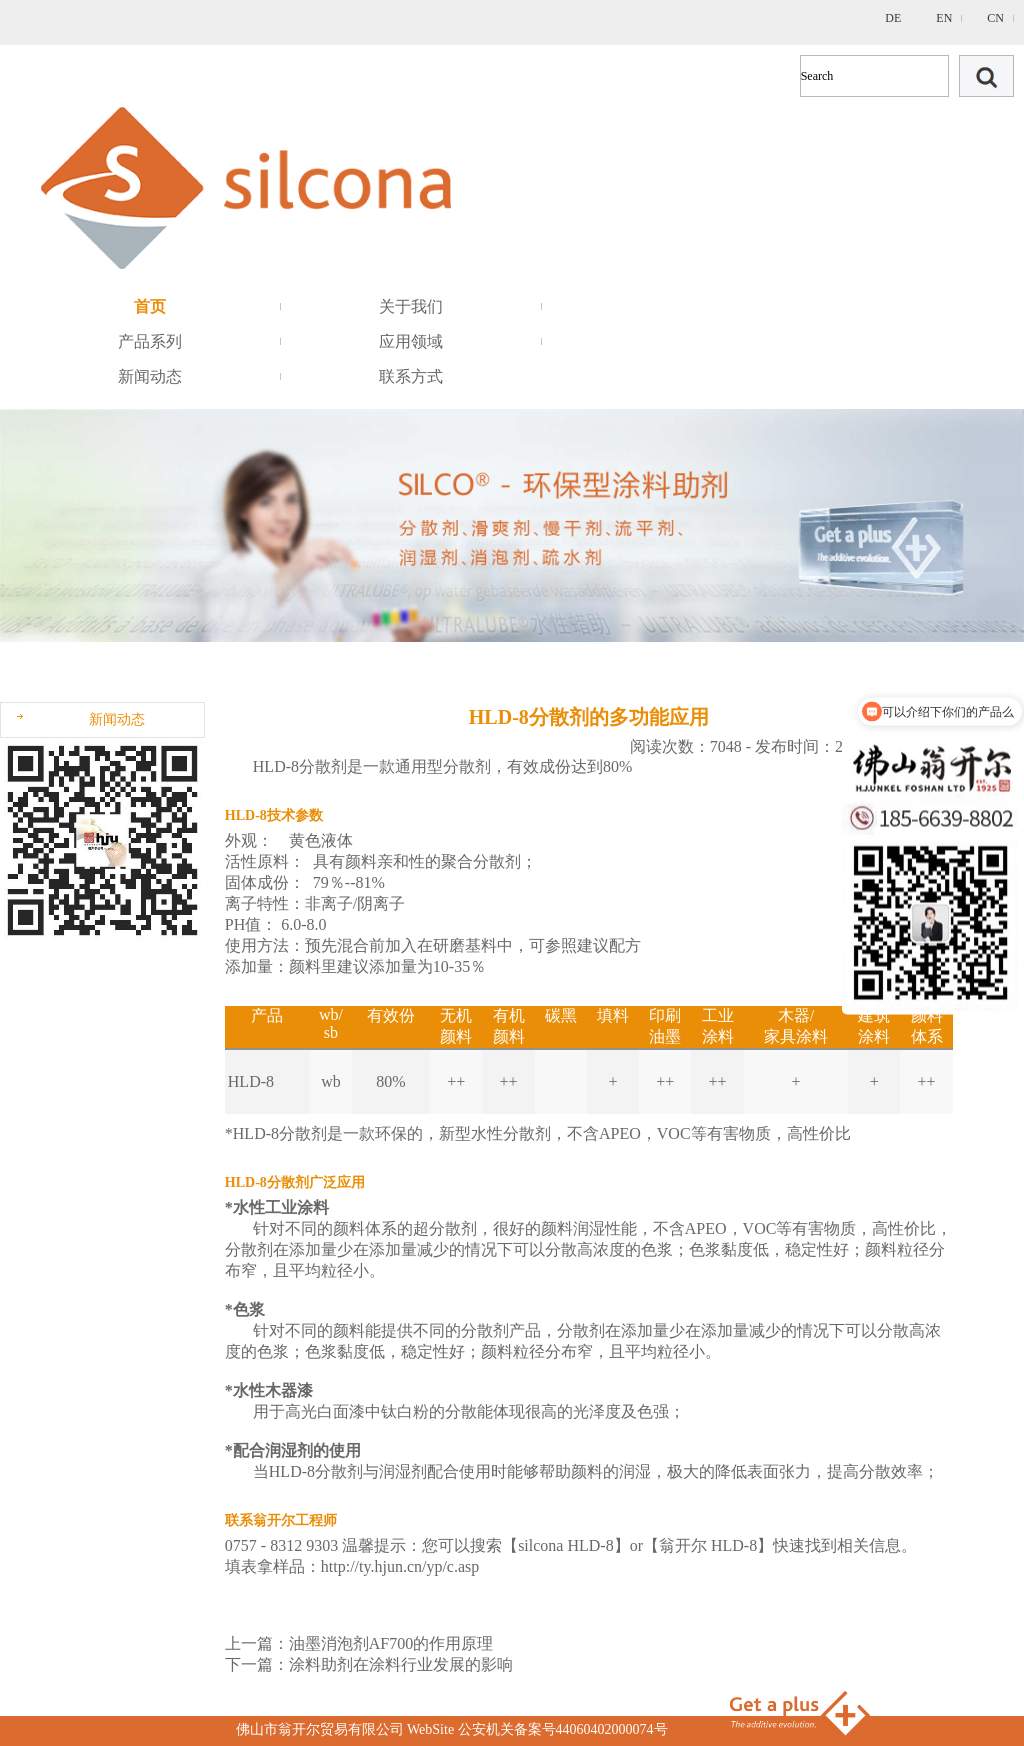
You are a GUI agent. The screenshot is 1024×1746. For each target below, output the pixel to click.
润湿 (635, 1471)
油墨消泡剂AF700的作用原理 (391, 1643)
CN (995, 18)
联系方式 (411, 376)
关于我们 (411, 306)
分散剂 (467, 766)
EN (944, 18)
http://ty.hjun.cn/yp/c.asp (400, 1566)
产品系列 (150, 341)
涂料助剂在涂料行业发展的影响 (401, 1664)
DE (893, 18)
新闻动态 (150, 376)
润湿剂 (403, 1471)
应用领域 (411, 341)
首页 (150, 306)
